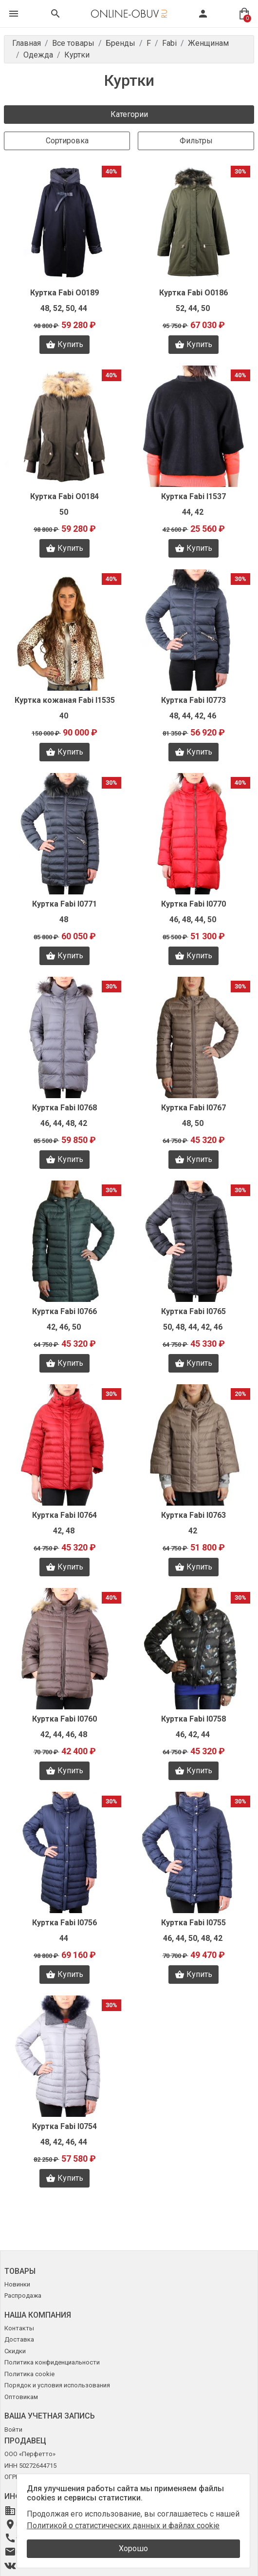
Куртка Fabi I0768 (64, 1107)
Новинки (17, 2284)
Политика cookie (29, 2374)
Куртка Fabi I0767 (193, 1107)
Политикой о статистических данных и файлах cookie (123, 2525)
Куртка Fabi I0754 (64, 2126)
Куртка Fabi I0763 (193, 1515)
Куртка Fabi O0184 (64, 496)
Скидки (15, 2351)
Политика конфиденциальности (52, 2362)
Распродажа (22, 2295)
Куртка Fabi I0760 (64, 1719)
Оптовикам (21, 2397)
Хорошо (133, 2548)
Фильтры (196, 140)
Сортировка (67, 140)
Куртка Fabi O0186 (193, 292)
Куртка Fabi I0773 (193, 700)
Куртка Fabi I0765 (193, 1311)
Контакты (19, 2328)
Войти (13, 2429)
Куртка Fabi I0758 (193, 1719)
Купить (64, 344)
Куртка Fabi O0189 (64, 292)
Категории (129, 114)
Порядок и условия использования (57, 2385)
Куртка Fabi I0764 (64, 1515)
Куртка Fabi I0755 (193, 1922)
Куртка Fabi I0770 (193, 904)
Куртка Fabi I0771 (64, 904)
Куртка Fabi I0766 (64, 1311)
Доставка (19, 2339)
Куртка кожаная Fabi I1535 (65, 700)
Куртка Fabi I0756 (64, 1922)
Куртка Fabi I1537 (193, 496)
